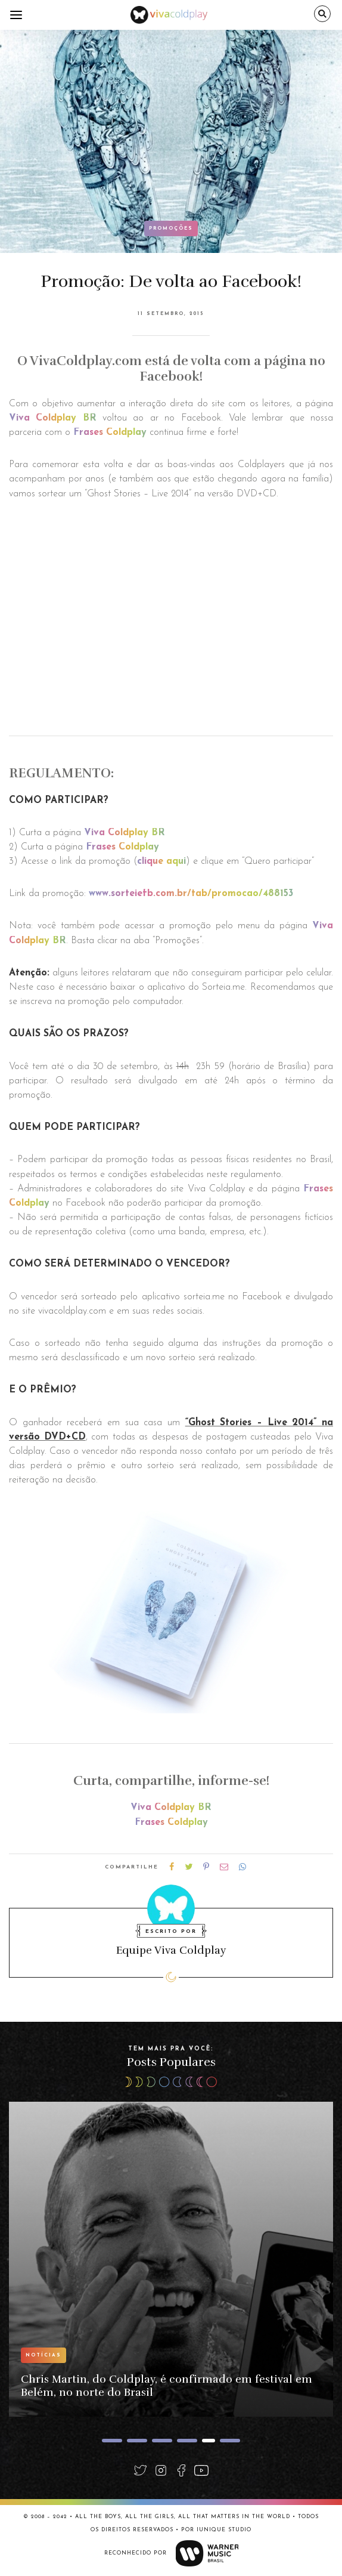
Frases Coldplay (110, 432)
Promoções (171, 228)
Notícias (43, 2355)
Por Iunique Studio (216, 2529)
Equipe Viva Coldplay (171, 1950)
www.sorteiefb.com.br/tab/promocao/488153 (191, 893)
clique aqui (161, 861)
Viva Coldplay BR (53, 418)
